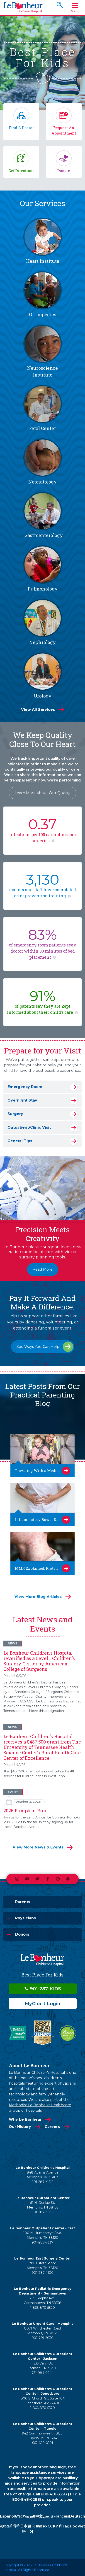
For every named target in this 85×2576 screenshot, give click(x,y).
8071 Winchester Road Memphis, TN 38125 (42, 2330)
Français (61, 2516)
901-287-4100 (42, 2273)
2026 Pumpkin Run (24, 1810)
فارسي (48, 2516)
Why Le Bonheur (25, 2119)
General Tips (19, 1141)
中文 (39, 2516)
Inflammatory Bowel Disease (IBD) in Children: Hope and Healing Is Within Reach (42, 1519)
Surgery (15, 1114)
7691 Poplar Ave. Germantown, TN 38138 (42, 2300)
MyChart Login (42, 2003)
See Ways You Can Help (45, 1346)
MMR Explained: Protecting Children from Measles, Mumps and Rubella (42, 1568)
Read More (43, 1269)
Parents (22, 1902)
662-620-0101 (42, 2443)
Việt (81, 2526)
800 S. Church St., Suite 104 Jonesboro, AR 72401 (43, 2400)
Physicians (25, 1918)
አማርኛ (20, 2516)
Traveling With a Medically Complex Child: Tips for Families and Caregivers (42, 1470)
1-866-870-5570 (42, 2308)
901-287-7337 (42, 2242)
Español (7, 2516)
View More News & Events (38, 1847)
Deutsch (77, 2516)
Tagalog (70, 2526)
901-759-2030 (42, 2338)
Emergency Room (24, 1087)
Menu (75, 7)
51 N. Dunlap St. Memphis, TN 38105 (42, 2205)
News (12, 1643)
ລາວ (39, 2526)
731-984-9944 (42, 2373)
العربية (30, 2516)
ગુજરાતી (6, 2526)
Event (13, 1792)
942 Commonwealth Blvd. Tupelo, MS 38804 (42, 2435)
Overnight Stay (22, 1100)
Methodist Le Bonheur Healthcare (40, 2105)
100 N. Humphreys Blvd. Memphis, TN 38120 (42, 2235)
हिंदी (16, 2526)
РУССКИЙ (52, 2526)
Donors (22, 1934)
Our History (20, 2127)
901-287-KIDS (42, 1988)
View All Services (38, 709)
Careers (52, 2127)
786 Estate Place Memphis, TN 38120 (42, 2265)
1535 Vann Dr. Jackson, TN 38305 (42, 2365)
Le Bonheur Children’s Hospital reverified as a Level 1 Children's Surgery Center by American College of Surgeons (39, 1661)
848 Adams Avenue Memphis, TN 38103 (42, 2174)
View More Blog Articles (38, 1597)
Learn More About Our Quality (42, 793)
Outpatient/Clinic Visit (29, 1127)
